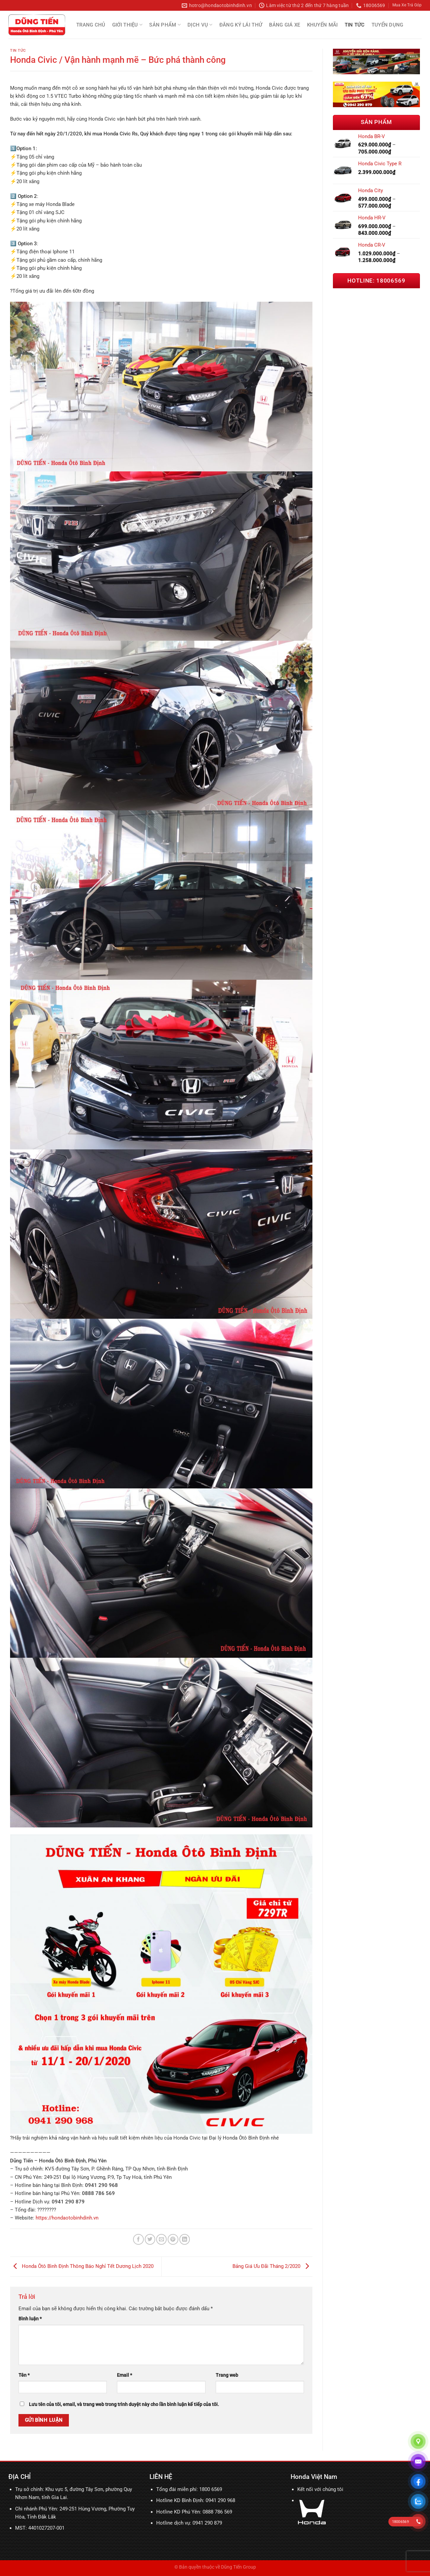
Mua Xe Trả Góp (407, 5)
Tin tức (355, 25)
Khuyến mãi (322, 25)
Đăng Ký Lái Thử (241, 25)
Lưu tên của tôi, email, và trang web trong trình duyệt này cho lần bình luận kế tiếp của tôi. (124, 2404)
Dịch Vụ (200, 25)
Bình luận (30, 2318)
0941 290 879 (207, 2523)
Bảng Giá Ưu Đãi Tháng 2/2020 (272, 2266)
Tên (24, 2375)
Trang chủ (90, 25)
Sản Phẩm (165, 25)
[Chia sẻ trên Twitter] (150, 2239)
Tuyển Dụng (387, 25)
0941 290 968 (220, 2500)
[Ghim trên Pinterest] (173, 2239)
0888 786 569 (217, 2512)
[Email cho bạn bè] (161, 2239)
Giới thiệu (127, 25)
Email (124, 2375)
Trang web (227, 2375)
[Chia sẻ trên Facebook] (138, 2239)
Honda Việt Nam (314, 2477)
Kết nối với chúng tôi (320, 2489)
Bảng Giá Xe (284, 25)
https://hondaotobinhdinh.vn (67, 2218)
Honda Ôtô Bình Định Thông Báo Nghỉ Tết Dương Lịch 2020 (82, 2266)
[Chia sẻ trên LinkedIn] (184, 2239)
